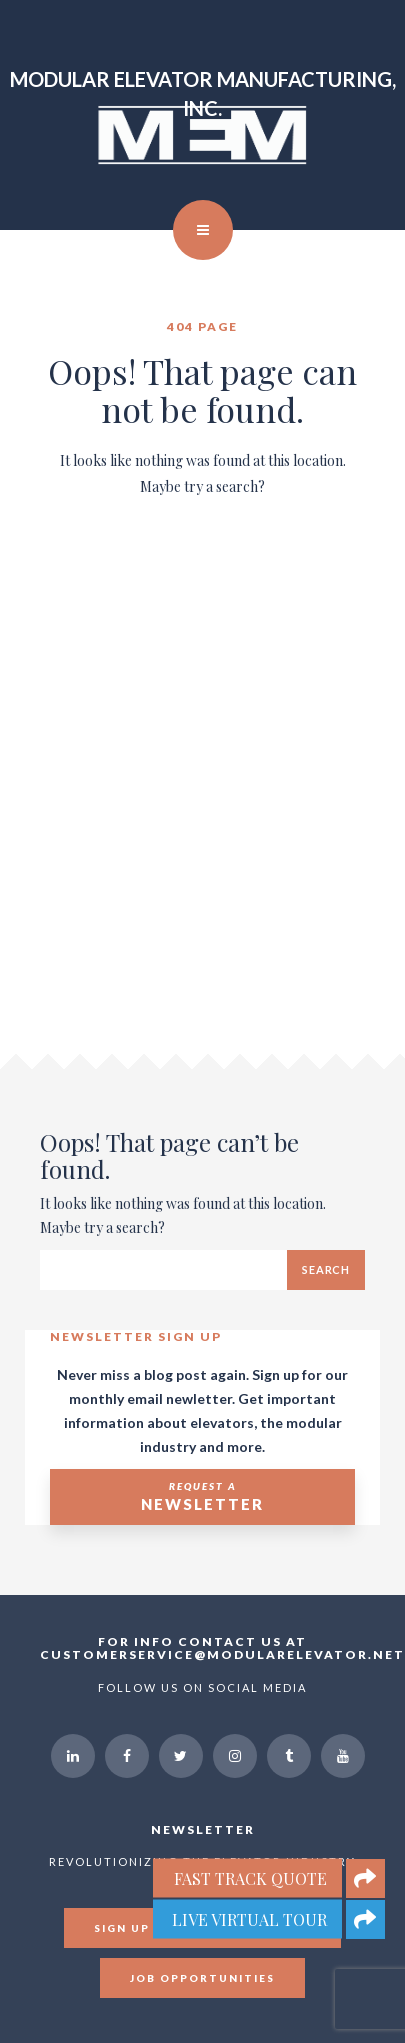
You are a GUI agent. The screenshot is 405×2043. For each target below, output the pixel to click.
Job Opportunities (202, 1978)
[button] (365, 1919)
